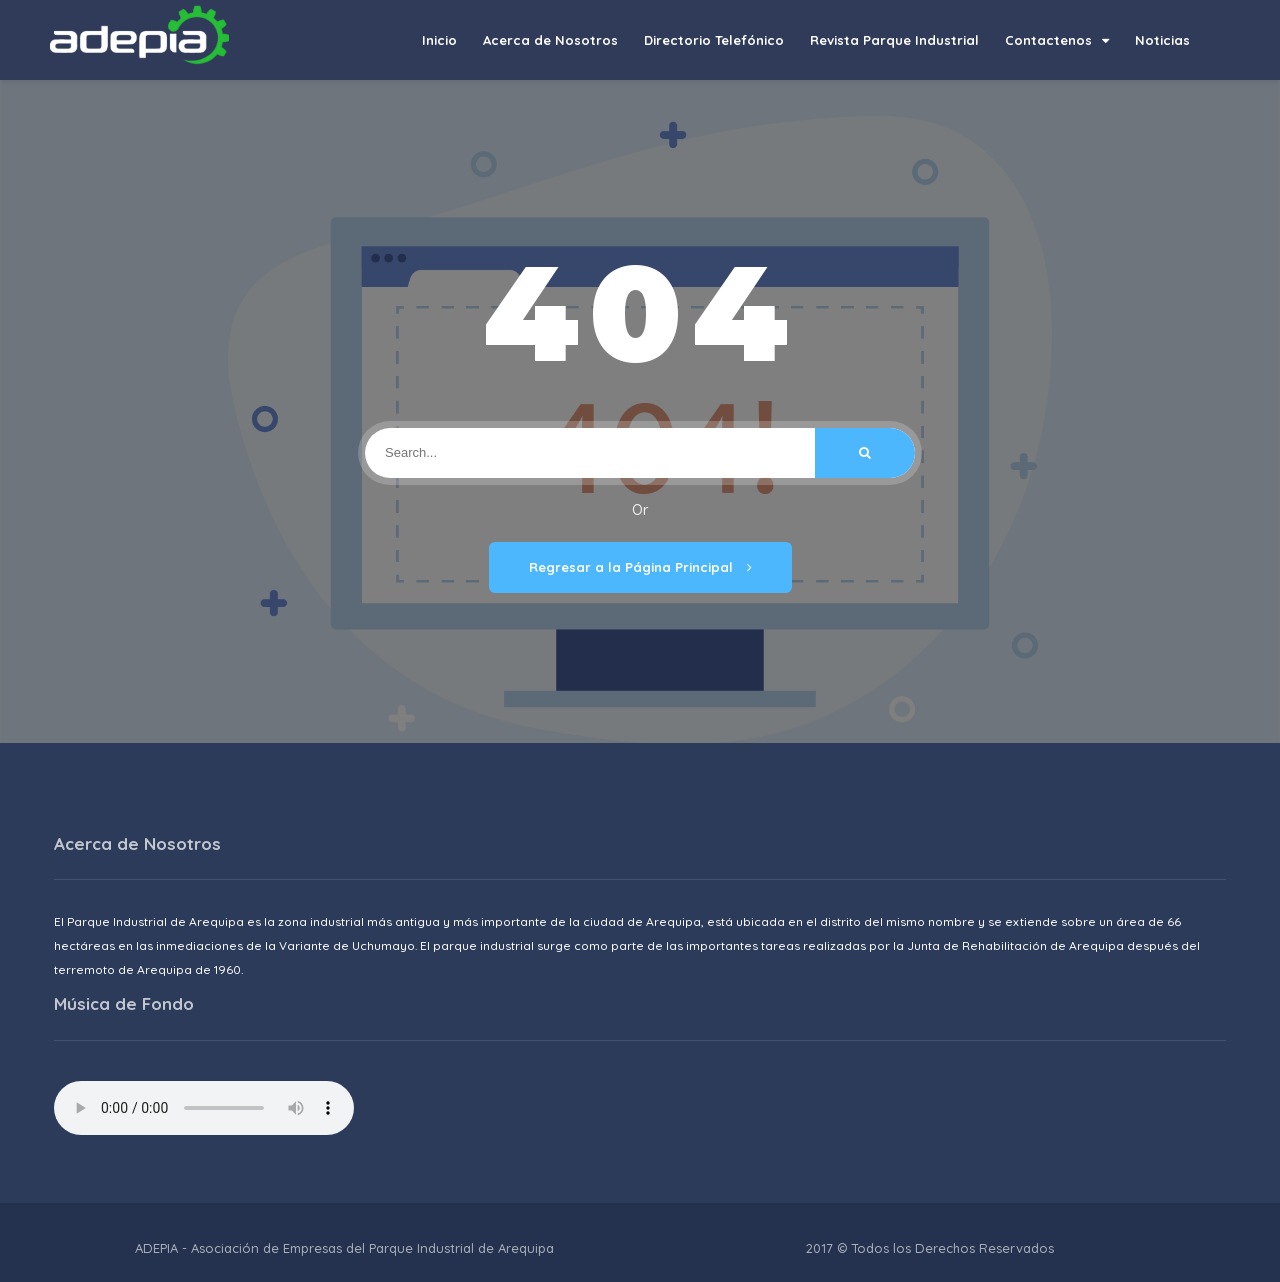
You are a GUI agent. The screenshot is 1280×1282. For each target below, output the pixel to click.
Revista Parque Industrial (894, 40)
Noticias (1162, 40)
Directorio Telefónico (714, 40)
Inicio (439, 40)
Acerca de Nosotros (550, 40)
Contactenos (1057, 40)
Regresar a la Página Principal (640, 567)
